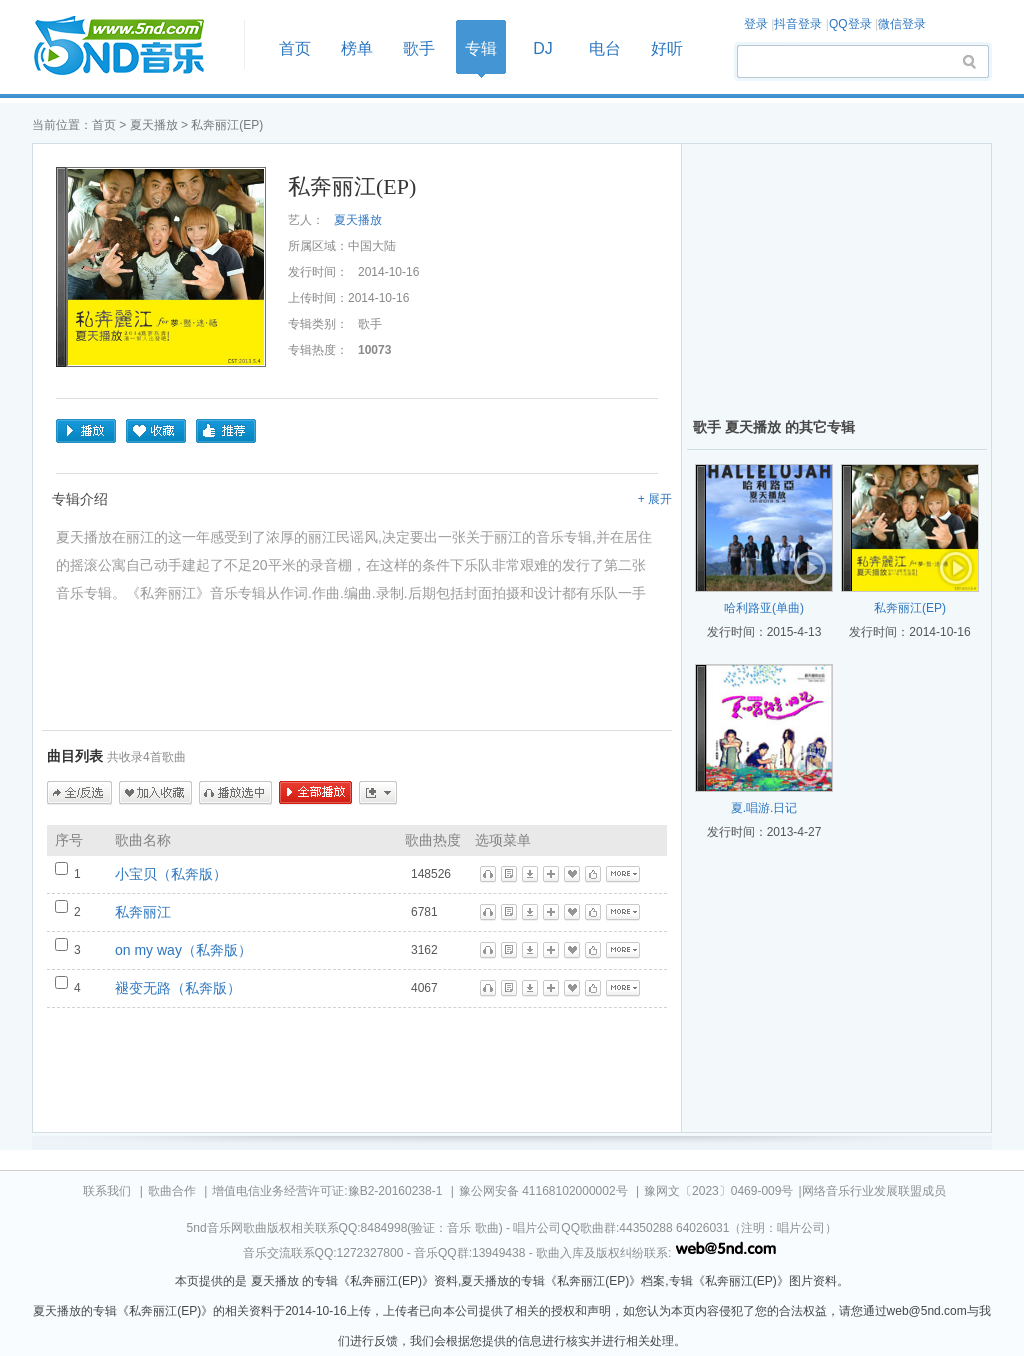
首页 (132, 46)
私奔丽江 (143, 912)
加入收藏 (155, 793)
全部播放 (315, 793)
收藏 (156, 431)
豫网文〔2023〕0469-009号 (718, 1191)
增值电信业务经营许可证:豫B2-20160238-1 (327, 1191)
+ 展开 (655, 499)
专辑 (481, 48)
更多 (378, 793)
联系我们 (107, 1191)
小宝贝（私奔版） (171, 874)
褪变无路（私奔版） (178, 988)
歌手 (419, 48)
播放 (86, 431)
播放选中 (235, 793)
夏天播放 (154, 125)
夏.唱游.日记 (764, 808)
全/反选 (79, 793)
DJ (543, 48)
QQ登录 (850, 24)
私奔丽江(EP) (910, 608)
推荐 (226, 431)
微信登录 (902, 24)
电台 (605, 48)
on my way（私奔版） (183, 950)
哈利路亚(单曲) (764, 608)
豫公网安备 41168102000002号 (543, 1191)
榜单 (357, 48)
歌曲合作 (172, 1191)
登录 (756, 24)
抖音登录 (798, 24)
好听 (667, 48)
